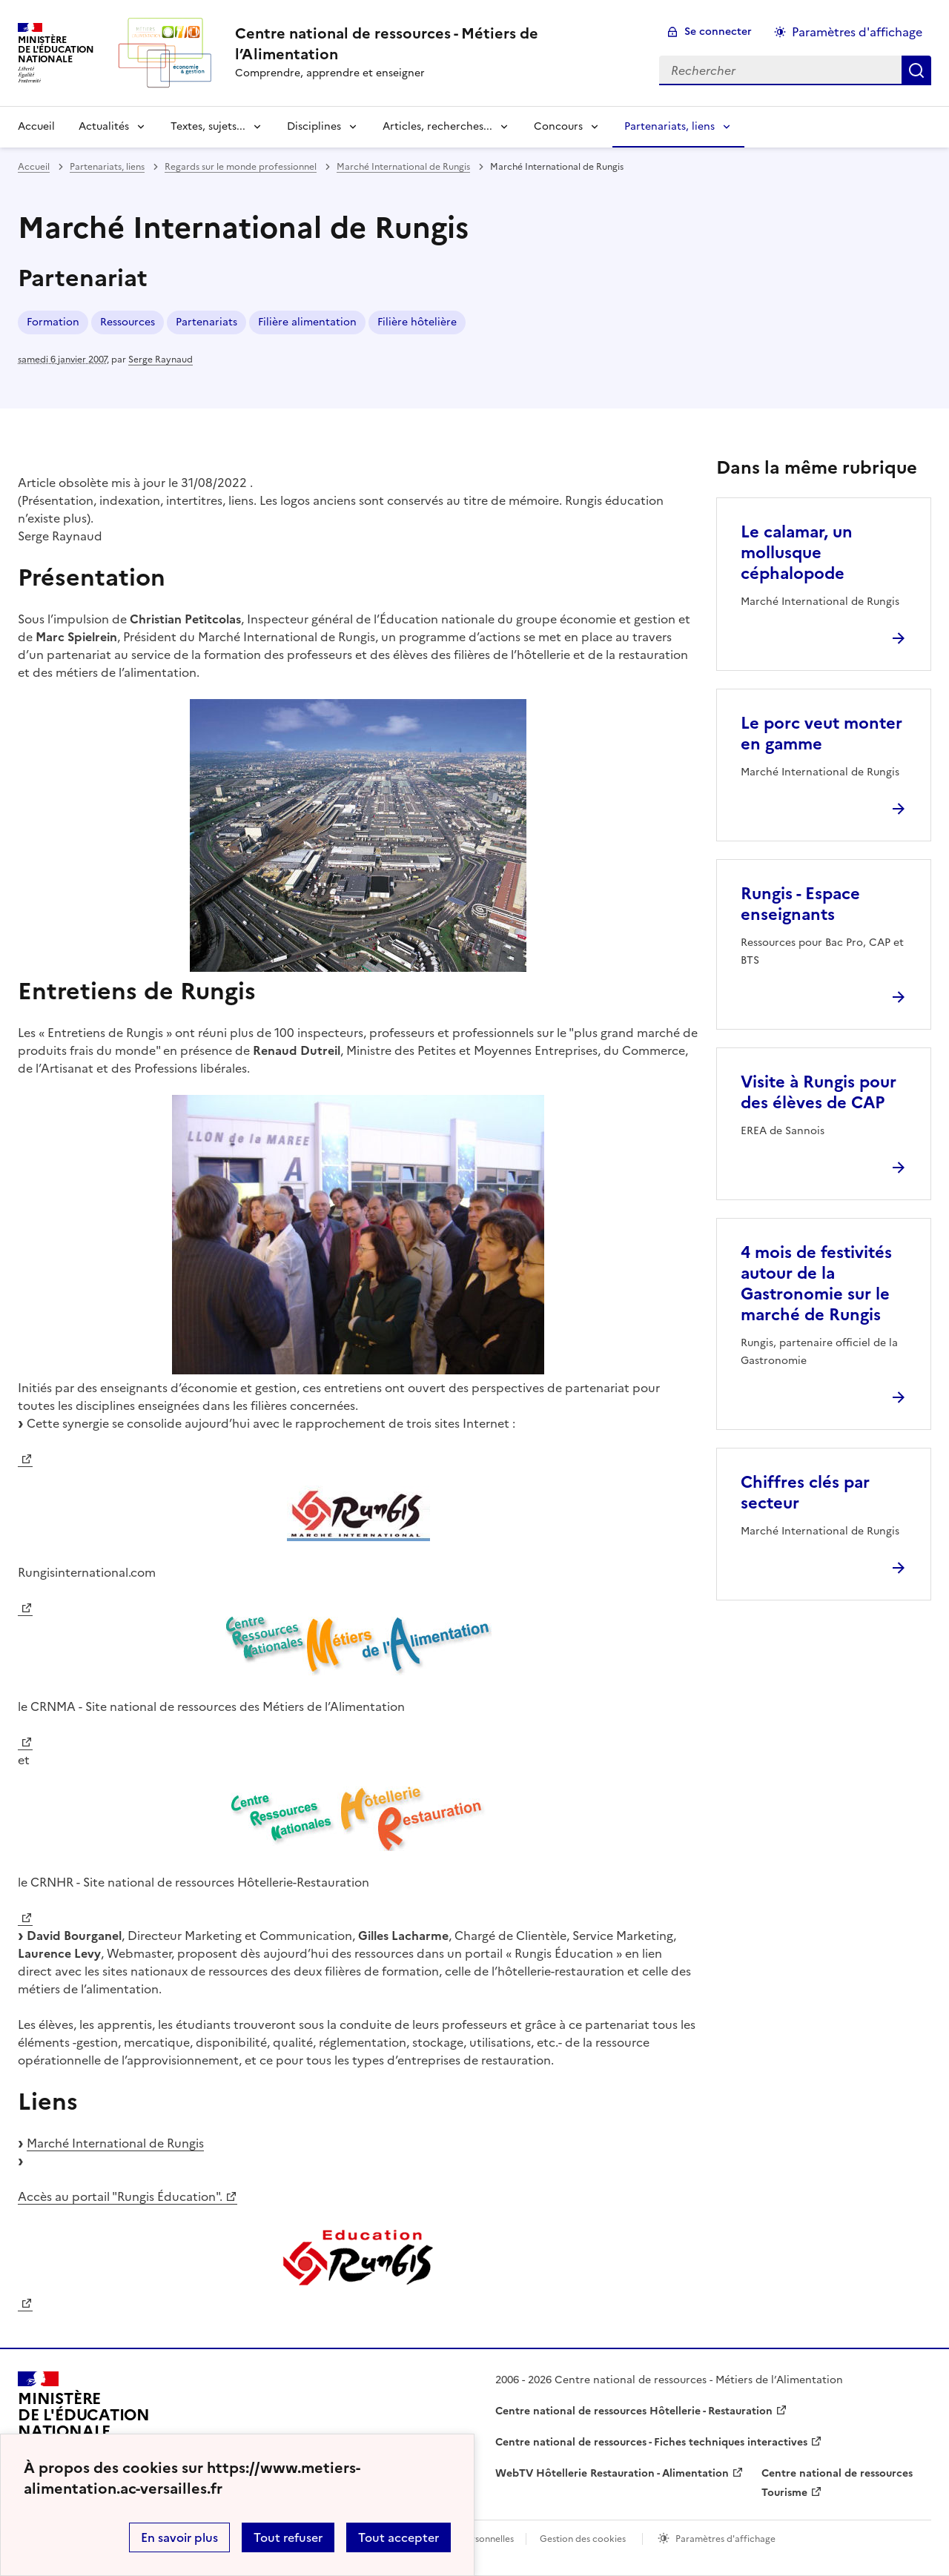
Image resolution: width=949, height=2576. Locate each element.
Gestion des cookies (583, 2539)
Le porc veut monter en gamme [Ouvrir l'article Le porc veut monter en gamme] (821, 733)
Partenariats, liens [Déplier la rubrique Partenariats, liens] (669, 126)
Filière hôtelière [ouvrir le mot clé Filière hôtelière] (417, 322)
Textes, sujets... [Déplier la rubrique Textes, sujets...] (208, 126)
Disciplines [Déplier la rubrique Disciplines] (314, 126)
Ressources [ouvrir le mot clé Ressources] (127, 322)
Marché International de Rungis (115, 2143)
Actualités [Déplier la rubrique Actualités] (104, 126)
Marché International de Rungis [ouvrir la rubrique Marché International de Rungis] (403, 166)
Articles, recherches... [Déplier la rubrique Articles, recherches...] (437, 126)
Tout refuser (288, 2537)
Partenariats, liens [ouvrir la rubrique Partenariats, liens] (107, 166)
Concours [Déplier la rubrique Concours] (558, 126)
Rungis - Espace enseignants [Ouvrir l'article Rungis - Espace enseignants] (800, 904)
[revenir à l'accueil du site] (435, 43)
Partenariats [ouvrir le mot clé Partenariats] (206, 322)
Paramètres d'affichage (725, 2539)
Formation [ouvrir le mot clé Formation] (53, 322)
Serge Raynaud (160, 359)
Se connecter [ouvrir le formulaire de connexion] (718, 31)
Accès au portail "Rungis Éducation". (120, 2196)
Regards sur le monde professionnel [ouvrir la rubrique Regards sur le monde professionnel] (241, 166)
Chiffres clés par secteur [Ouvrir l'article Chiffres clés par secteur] (805, 1492)
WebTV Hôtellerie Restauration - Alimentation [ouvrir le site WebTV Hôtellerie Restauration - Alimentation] (612, 2473)
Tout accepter (398, 2537)
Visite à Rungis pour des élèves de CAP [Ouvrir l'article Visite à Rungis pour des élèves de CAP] (818, 1092)
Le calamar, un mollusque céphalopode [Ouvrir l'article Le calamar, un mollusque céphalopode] (797, 553)
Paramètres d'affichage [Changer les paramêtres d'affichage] (857, 32)
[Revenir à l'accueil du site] (84, 2421)
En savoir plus (179, 2537)
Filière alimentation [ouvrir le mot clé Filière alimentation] (307, 322)
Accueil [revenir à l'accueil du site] (36, 126)
